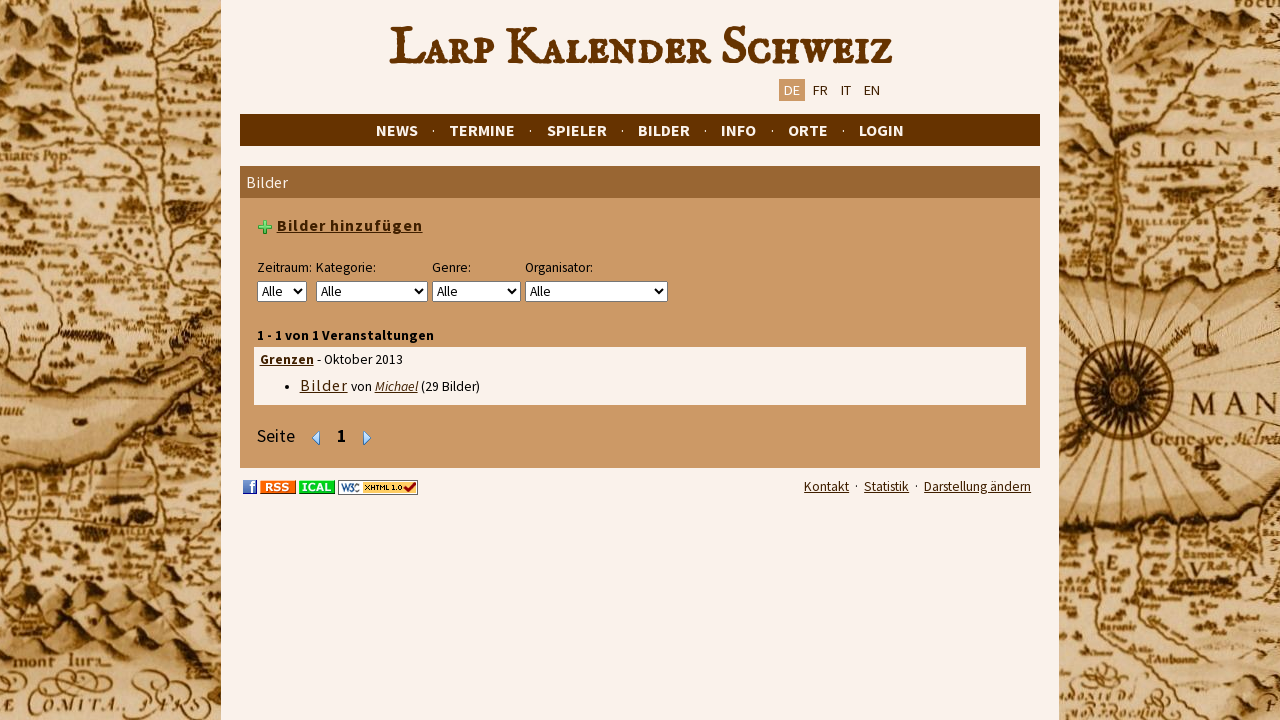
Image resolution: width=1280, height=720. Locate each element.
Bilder (664, 130)
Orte (808, 130)
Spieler (577, 130)
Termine (482, 130)
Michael (396, 386)
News (397, 130)
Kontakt (826, 486)
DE (792, 90)
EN (872, 90)
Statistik (886, 486)
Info (738, 130)
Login (881, 130)
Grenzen (287, 359)
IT (846, 90)
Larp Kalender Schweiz (640, 49)
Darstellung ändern (977, 486)
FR (820, 90)
